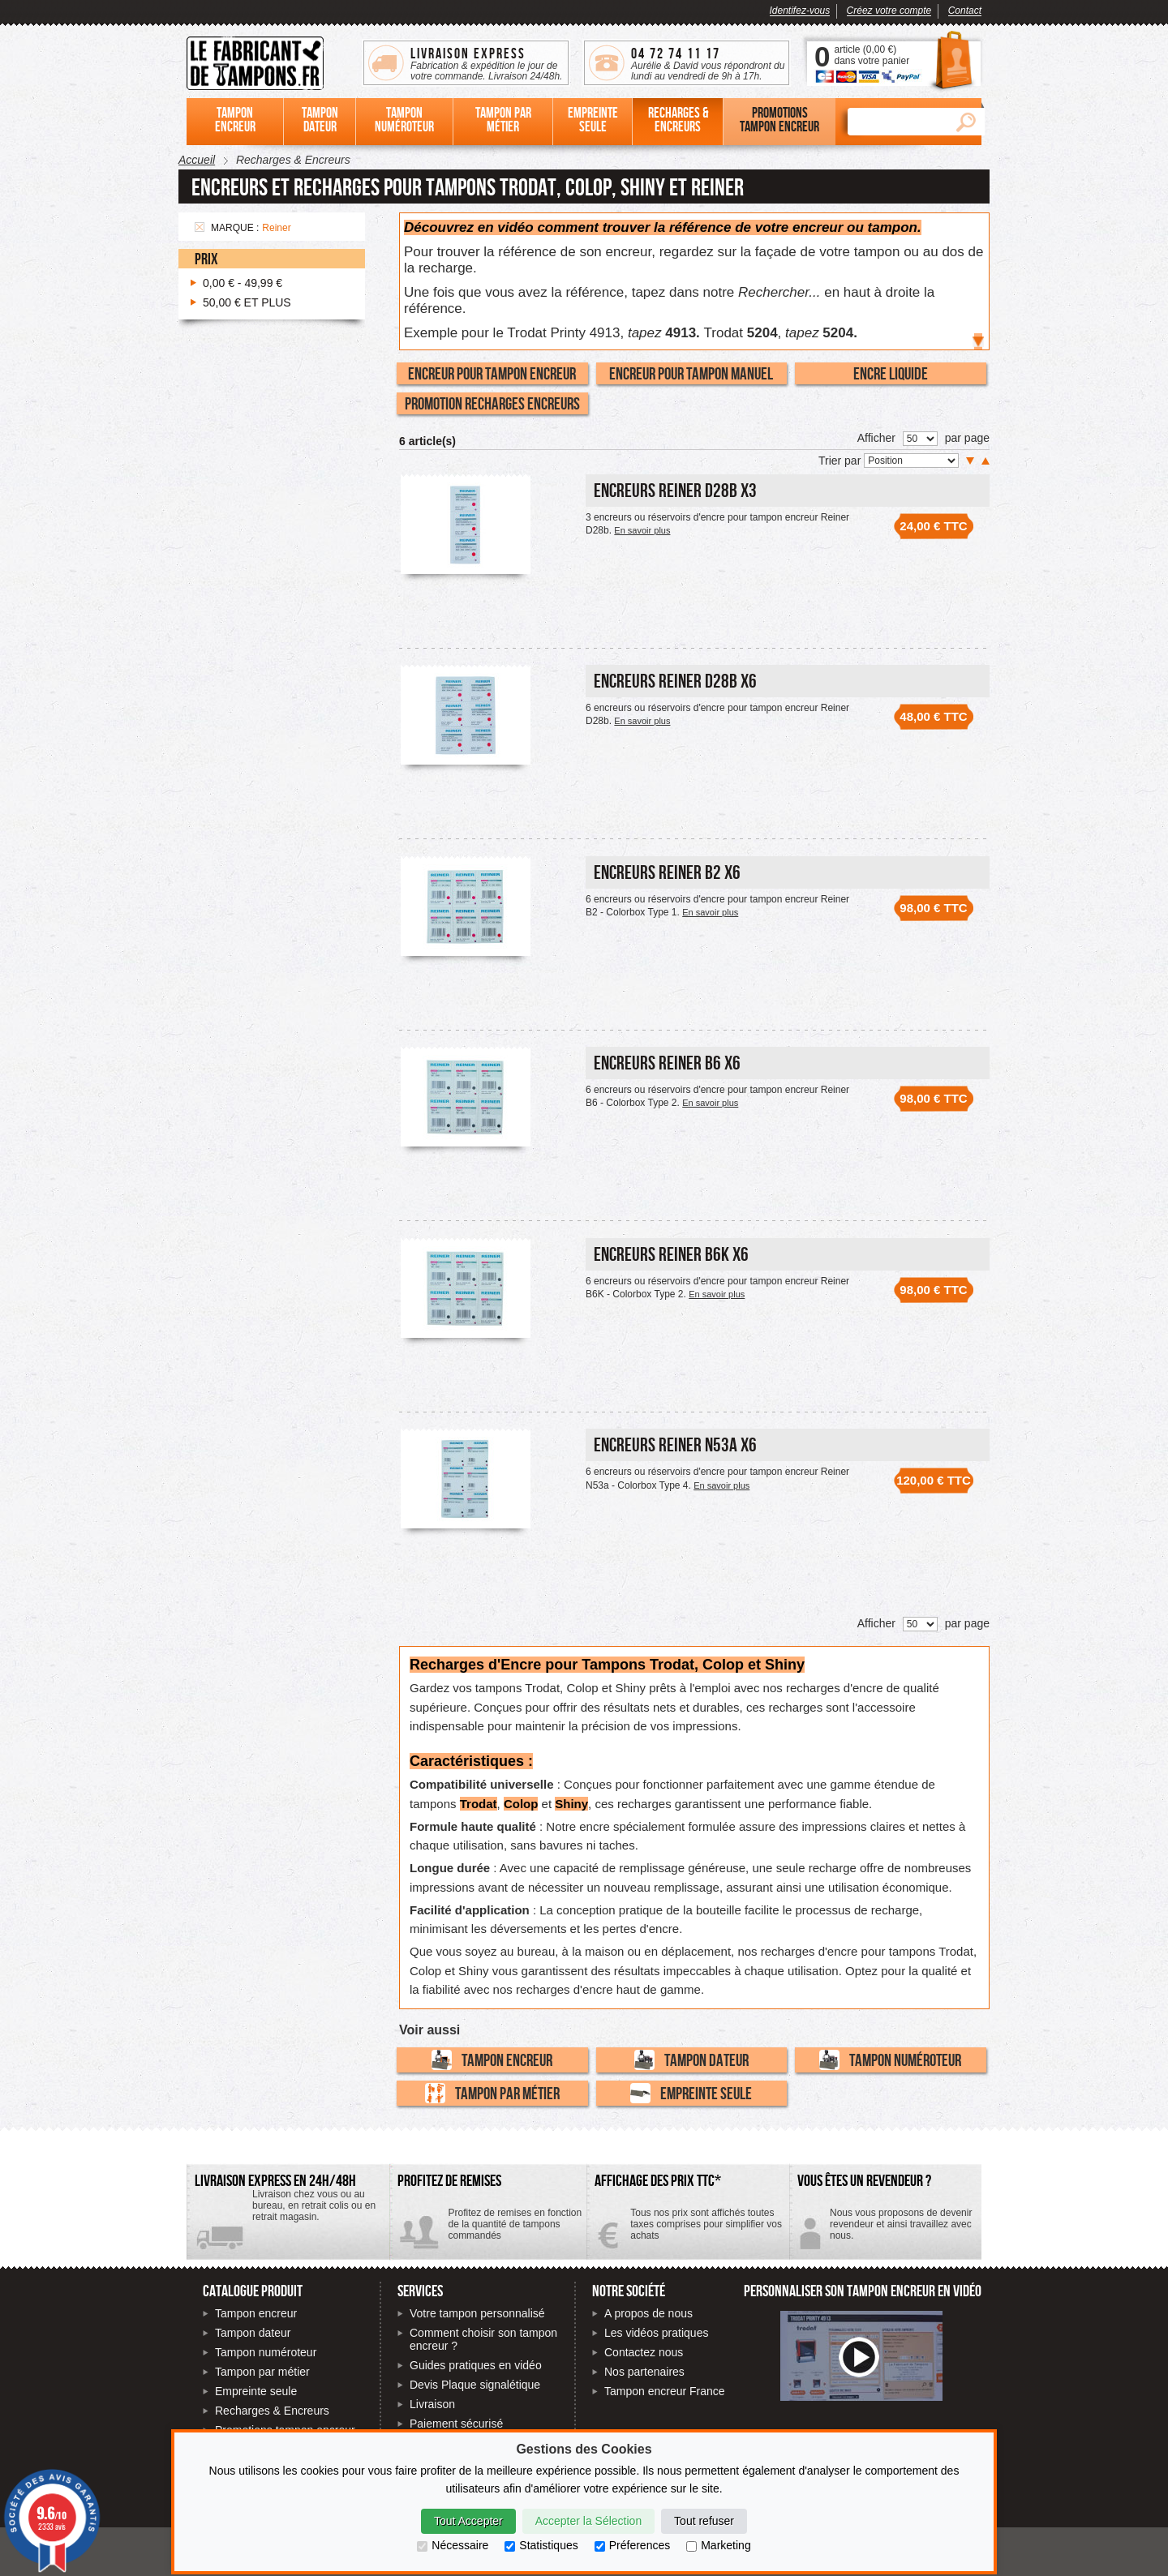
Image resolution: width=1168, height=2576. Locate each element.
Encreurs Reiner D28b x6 (675, 681)
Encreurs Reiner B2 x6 (667, 872)
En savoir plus (642, 530)
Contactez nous (643, 2352)
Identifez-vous (800, 10)
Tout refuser (704, 2520)
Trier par (841, 460)
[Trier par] (911, 460)
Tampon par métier (492, 2093)
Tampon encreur (492, 2060)
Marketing (718, 2545)
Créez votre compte (889, 10)
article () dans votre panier (871, 55)
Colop (521, 1804)
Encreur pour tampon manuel (691, 373)
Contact (964, 10)
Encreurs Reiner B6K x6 (671, 1254)
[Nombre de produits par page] (920, 438)
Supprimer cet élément (199, 227)
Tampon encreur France (664, 2391)
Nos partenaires (644, 2371)
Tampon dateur (691, 2060)
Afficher (876, 437)
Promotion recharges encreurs (492, 403)
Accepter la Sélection (588, 2520)
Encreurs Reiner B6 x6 (667, 1062)
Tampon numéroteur (890, 2060)
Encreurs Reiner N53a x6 (675, 1444)
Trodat (478, 1804)
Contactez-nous (885, 2230)
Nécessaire (452, 2545)
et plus (247, 302)
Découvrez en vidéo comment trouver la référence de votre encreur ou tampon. (662, 227)
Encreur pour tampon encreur (492, 373)
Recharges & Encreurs (272, 2410)
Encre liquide (890, 373)
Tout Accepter (468, 2520)
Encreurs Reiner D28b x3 (675, 490)
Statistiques (541, 2545)
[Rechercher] (897, 121)
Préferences (632, 2545)
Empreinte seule (691, 2093)
